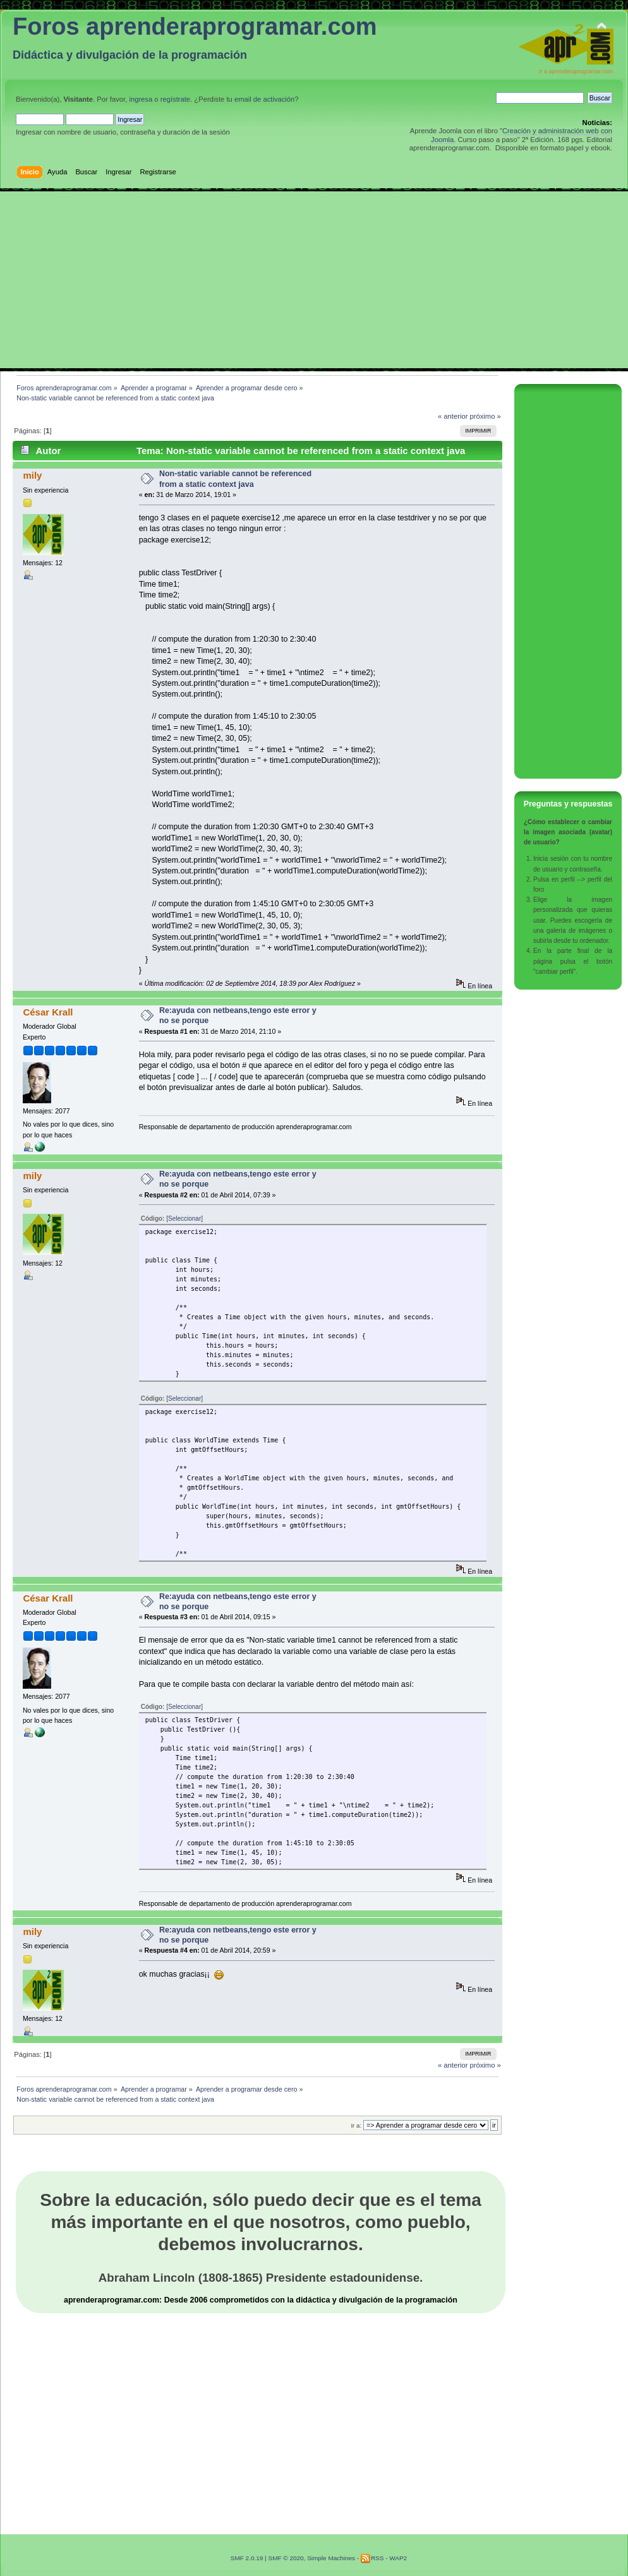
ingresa (140, 99)
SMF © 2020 (285, 2558)
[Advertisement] (314, 279)
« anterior (453, 416)
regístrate (175, 99)
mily (32, 475)
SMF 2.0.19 (247, 2558)
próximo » (485, 416)
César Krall (48, 1012)
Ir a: (356, 2125)
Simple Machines (331, 2558)
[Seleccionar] (184, 1218)
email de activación (264, 99)
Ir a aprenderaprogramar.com (576, 71)
